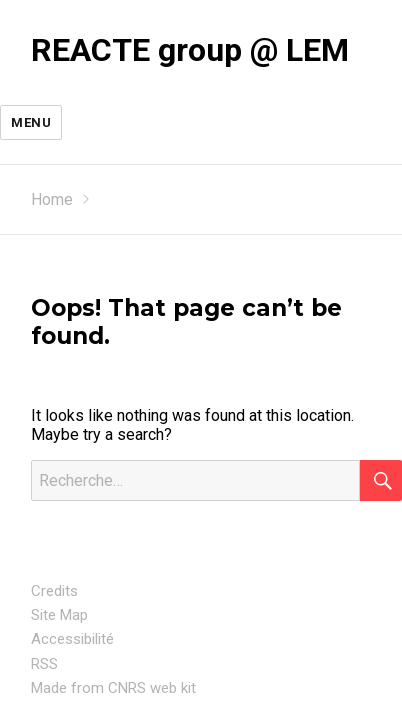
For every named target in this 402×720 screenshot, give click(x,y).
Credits (54, 591)
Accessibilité (72, 639)
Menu (31, 122)
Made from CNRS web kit (113, 688)
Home (52, 199)
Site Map (59, 615)
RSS (44, 664)
